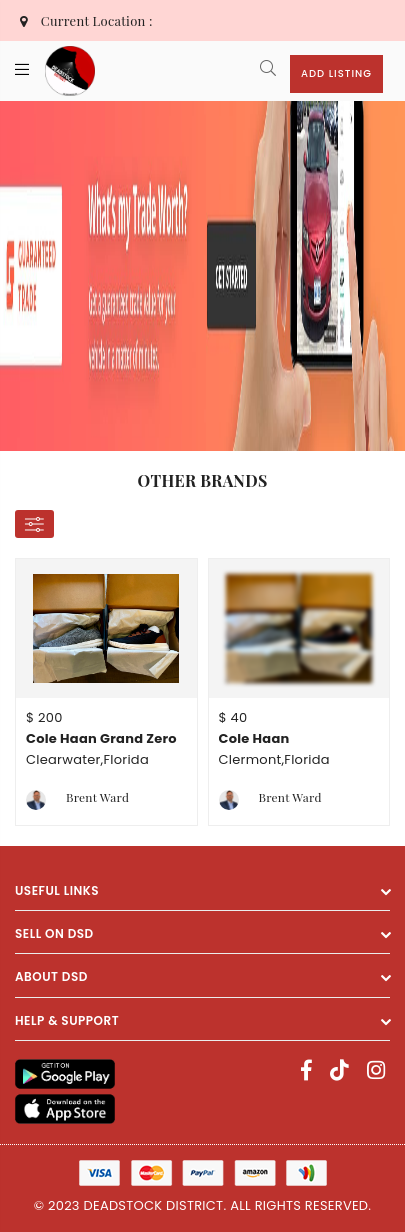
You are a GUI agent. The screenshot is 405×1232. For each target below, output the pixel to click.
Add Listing (336, 73)
